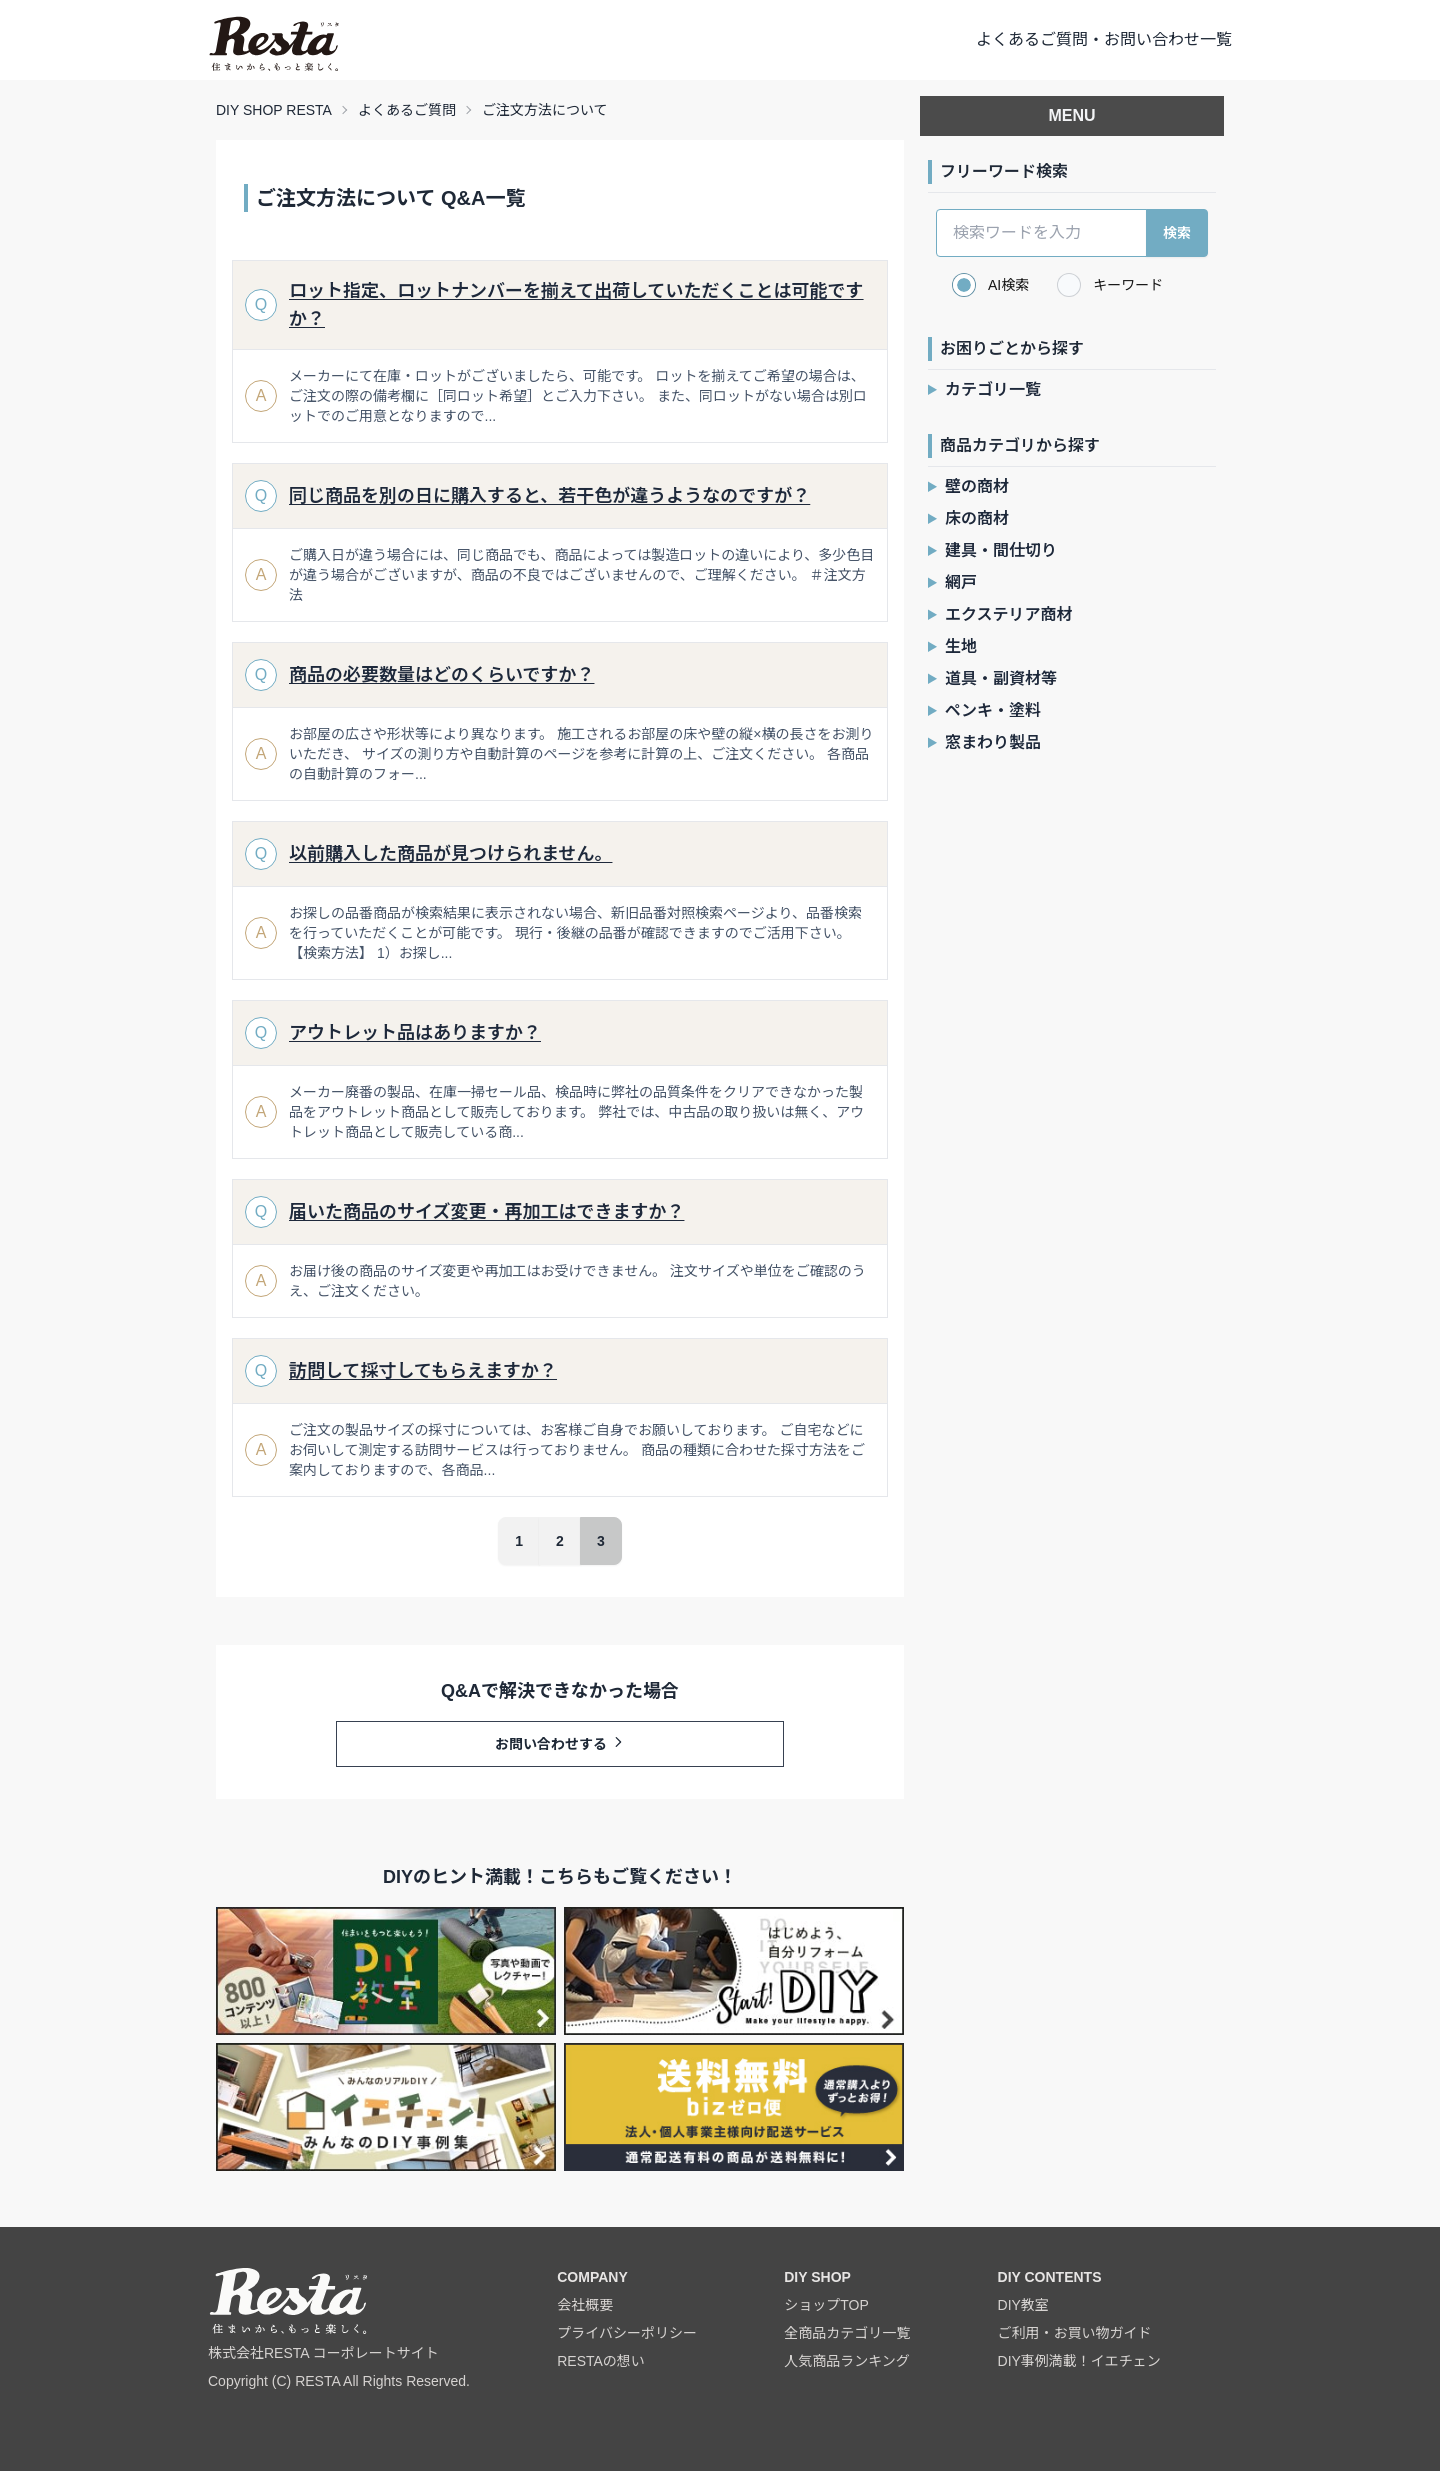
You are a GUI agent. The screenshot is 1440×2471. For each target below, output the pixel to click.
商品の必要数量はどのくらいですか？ (441, 675)
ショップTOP (826, 2305)
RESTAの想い (601, 2361)
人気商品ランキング (847, 2361)
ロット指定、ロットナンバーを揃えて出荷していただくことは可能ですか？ (576, 305)
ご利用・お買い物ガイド (1075, 2333)
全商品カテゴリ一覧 (847, 2333)
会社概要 (585, 2305)
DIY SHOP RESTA (274, 110)
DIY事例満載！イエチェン (1079, 2361)
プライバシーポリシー (627, 2333)
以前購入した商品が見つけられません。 (450, 854)
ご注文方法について (545, 110)
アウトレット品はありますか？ (415, 1033)
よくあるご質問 (407, 110)
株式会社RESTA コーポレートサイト (323, 2353)
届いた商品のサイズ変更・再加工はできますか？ (486, 1212)
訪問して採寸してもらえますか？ (423, 1371)
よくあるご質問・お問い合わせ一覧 (1104, 39)
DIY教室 (1023, 2305)
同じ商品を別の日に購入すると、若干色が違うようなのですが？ (549, 496)
